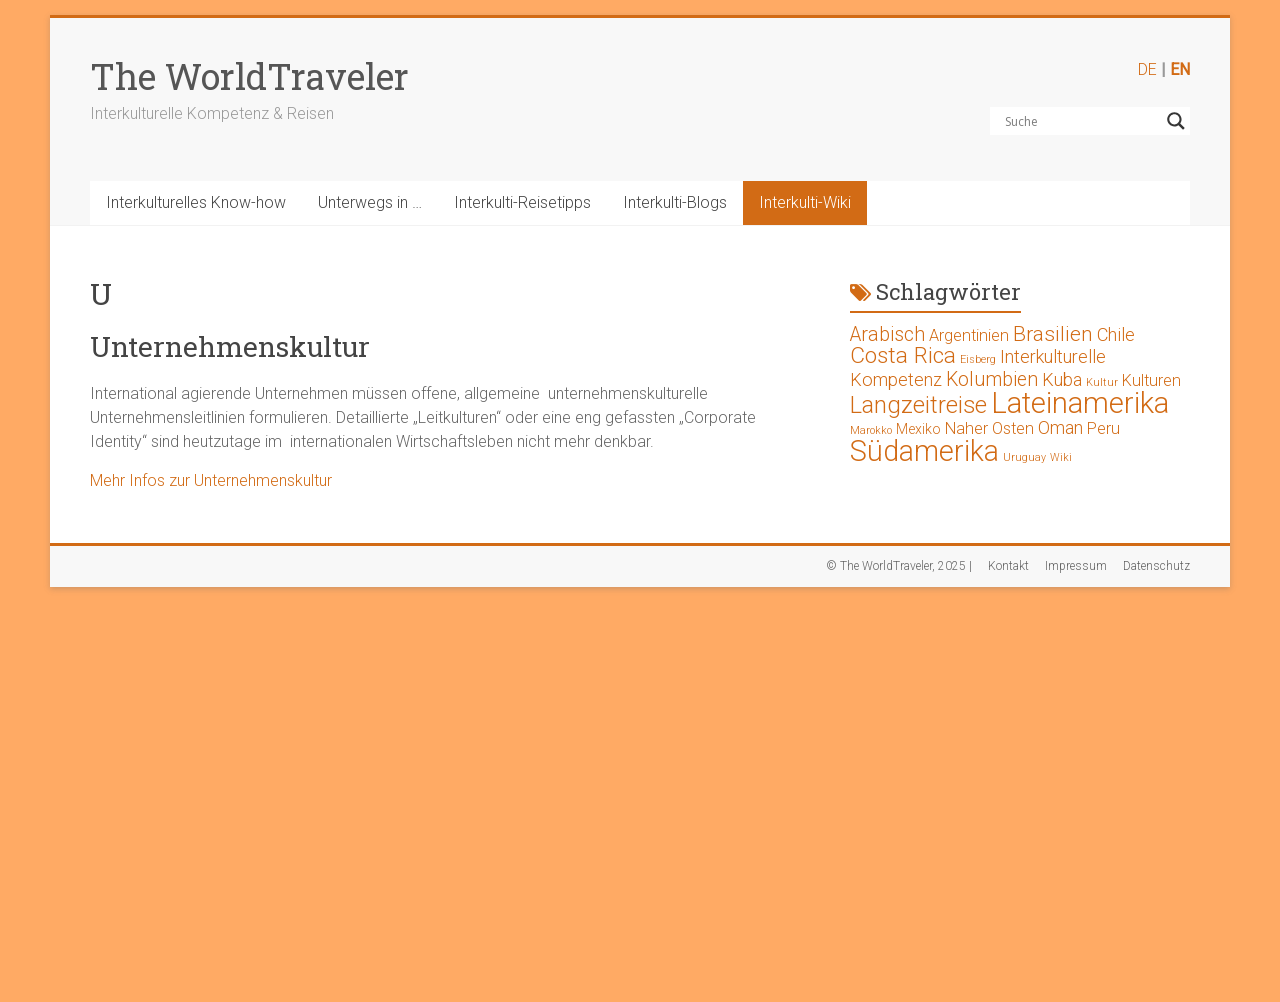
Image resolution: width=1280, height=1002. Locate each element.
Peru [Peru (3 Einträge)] (1103, 428)
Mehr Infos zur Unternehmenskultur (211, 480)
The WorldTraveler (249, 76)
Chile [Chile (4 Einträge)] (1116, 334)
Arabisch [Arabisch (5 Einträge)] (887, 334)
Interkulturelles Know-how (196, 202)
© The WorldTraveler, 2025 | (899, 566)
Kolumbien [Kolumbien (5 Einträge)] (992, 379)
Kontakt (1008, 566)
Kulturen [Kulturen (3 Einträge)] (1151, 380)
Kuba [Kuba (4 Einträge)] (1062, 379)
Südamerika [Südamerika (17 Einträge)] (924, 451)
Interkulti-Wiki (805, 202)
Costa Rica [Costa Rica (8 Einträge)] (903, 355)
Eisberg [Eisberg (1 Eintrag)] (978, 359)
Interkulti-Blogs (675, 202)
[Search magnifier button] (1176, 121)
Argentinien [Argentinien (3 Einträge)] (969, 335)
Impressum (1076, 566)
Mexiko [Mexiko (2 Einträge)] (918, 429)
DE (1147, 69)
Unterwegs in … (370, 202)
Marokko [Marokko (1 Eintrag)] (871, 430)
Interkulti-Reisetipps (522, 202)
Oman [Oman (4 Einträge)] (1060, 427)
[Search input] (1081, 121)
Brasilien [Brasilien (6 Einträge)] (1053, 334)
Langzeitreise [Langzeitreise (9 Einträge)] (918, 405)
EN (1180, 69)
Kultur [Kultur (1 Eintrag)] (1102, 382)
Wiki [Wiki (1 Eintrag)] (1061, 457)
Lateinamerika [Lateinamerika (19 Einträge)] (1080, 403)
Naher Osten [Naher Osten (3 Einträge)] (989, 428)
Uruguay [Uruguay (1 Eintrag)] (1024, 457)
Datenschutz (1156, 566)
